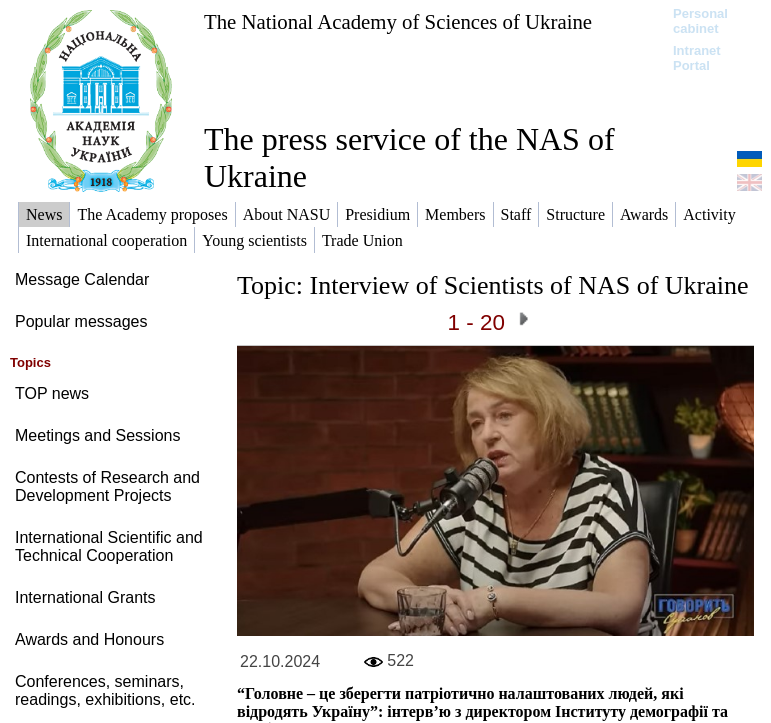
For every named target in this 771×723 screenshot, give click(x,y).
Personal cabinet (700, 21)
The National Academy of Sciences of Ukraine (398, 21)
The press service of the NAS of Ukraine (409, 157)
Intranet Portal (697, 58)
